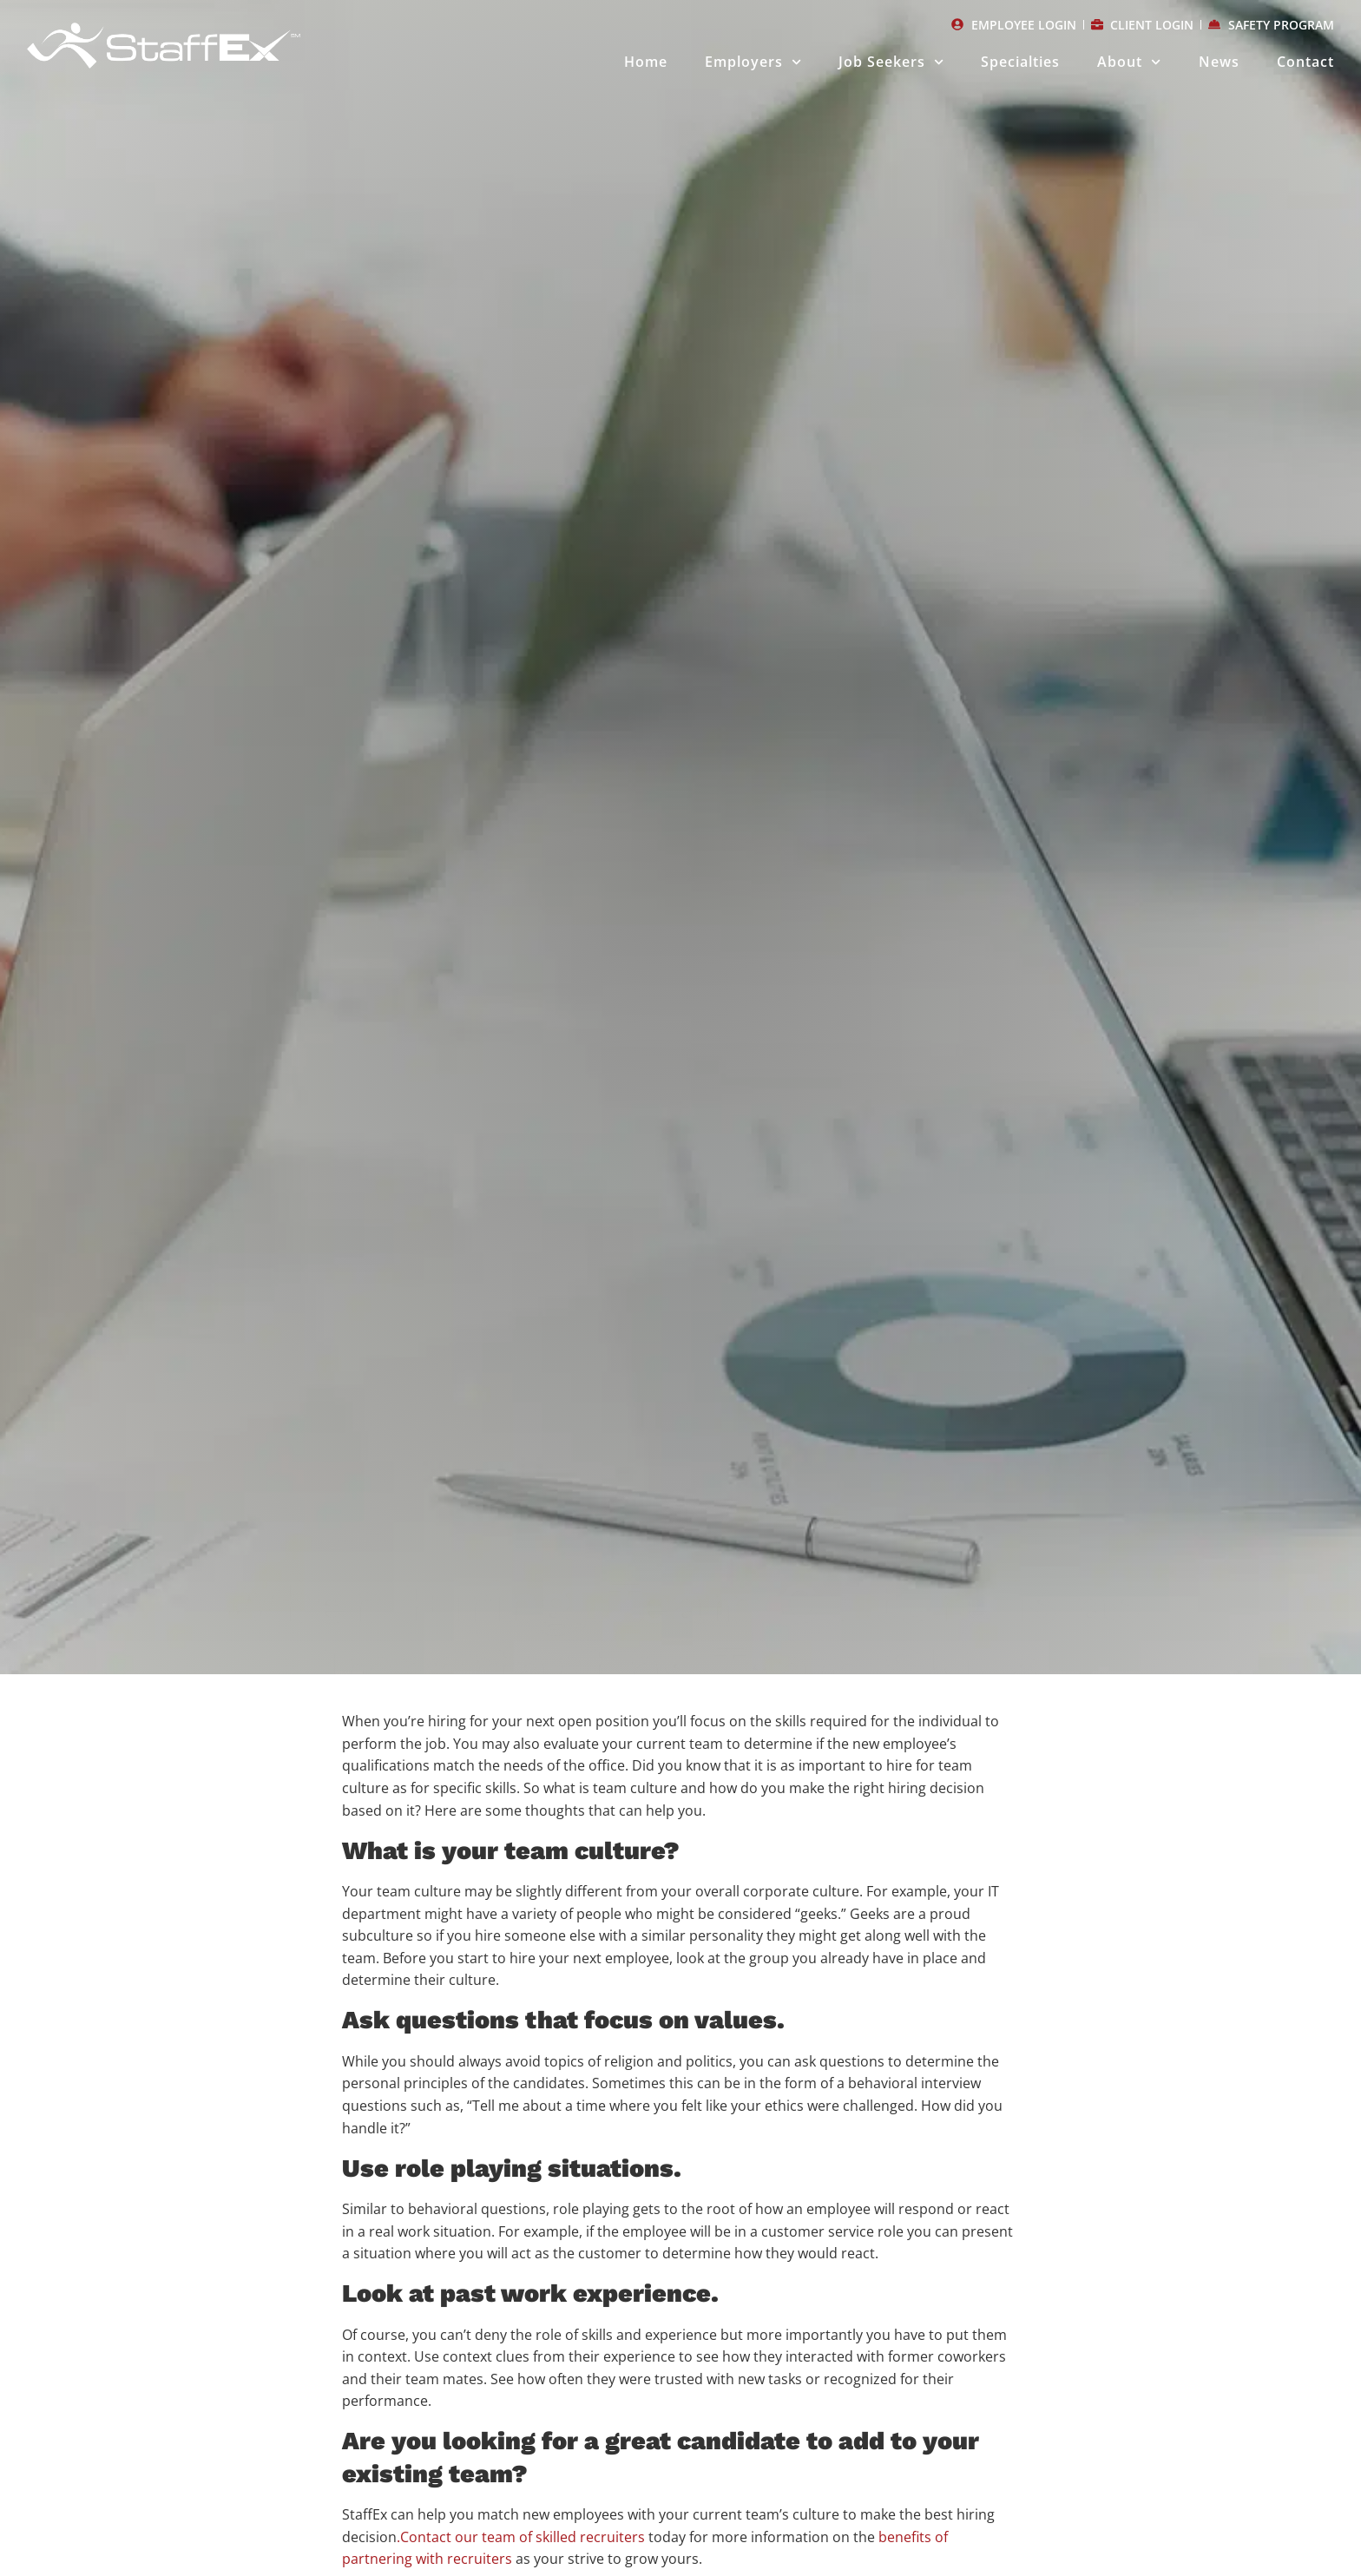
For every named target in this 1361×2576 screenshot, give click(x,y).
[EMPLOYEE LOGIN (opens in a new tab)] (1013, 25)
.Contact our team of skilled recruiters (521, 2536)
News (1219, 61)
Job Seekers (890, 62)
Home (645, 61)
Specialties (1020, 61)
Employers (753, 62)
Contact (1305, 61)
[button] (565, 1567)
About (1128, 62)
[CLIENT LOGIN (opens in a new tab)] (1142, 25)
